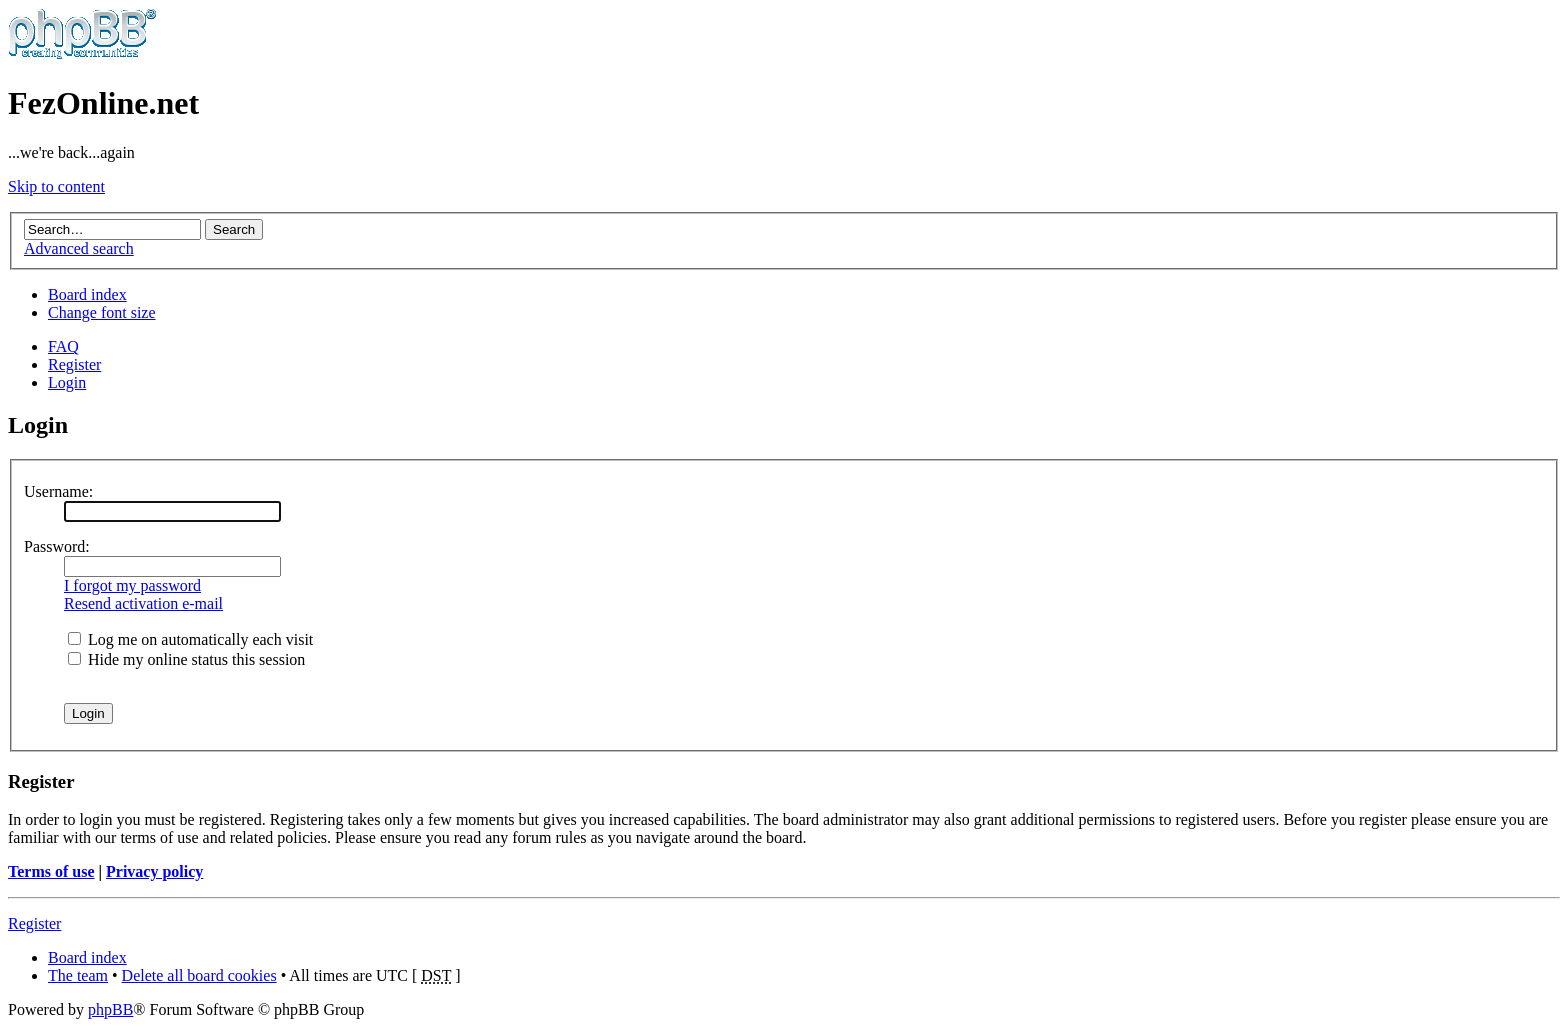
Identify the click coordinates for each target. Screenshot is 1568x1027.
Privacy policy (154, 871)
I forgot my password (132, 585)
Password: (57, 546)
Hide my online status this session (186, 659)
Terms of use (51, 871)
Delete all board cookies (199, 975)
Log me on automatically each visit (190, 639)
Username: (58, 491)
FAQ (63, 346)
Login (67, 382)
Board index (87, 294)
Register (74, 364)
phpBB (110, 1009)
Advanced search (79, 248)
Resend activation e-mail (143, 603)
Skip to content (56, 186)
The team (78, 975)
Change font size (102, 312)
